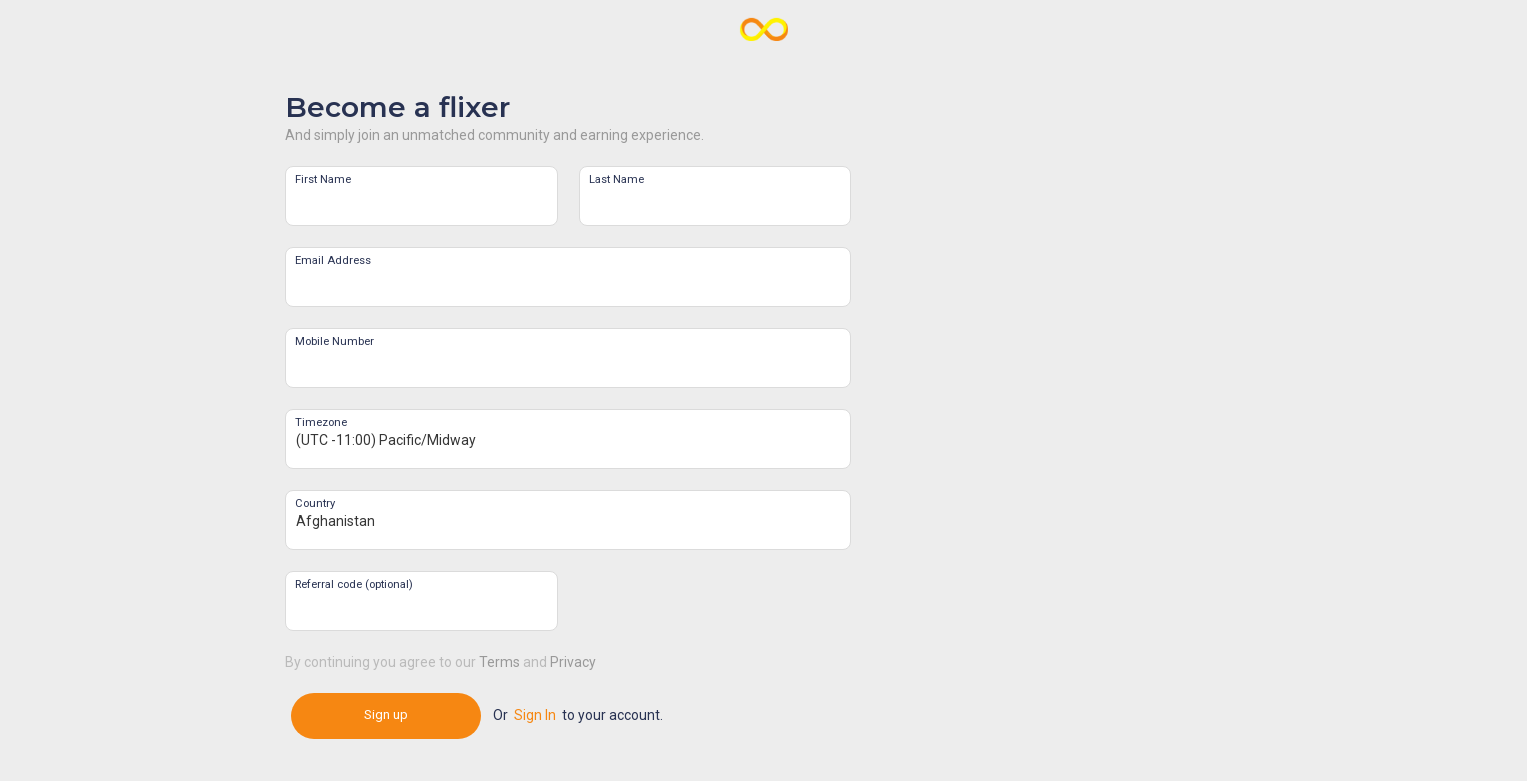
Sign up (386, 714)
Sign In (535, 715)
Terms (499, 662)
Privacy (573, 662)
